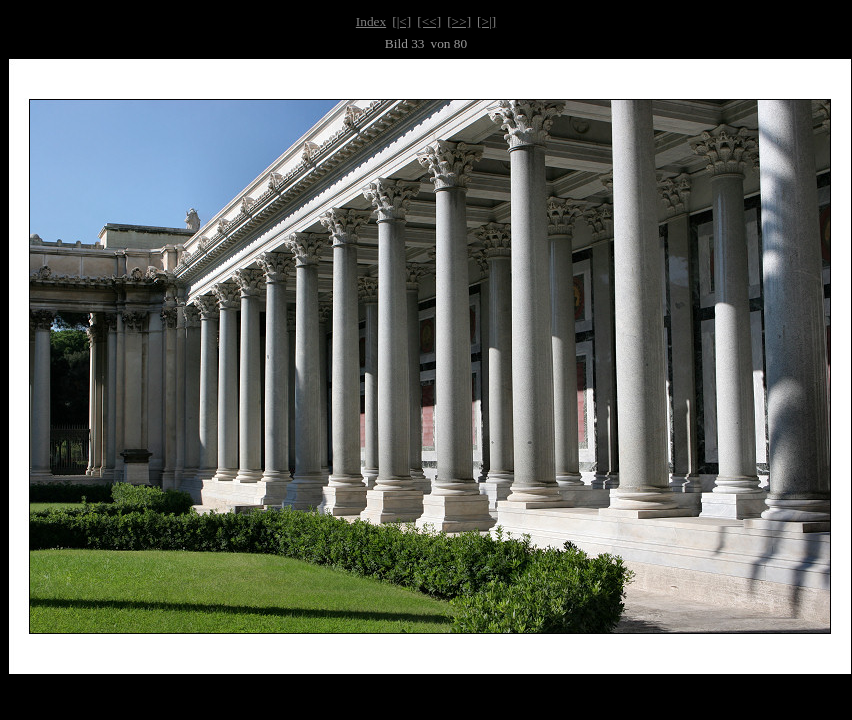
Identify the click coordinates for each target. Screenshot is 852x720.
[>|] (486, 21)
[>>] (459, 21)
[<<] (429, 21)
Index (371, 21)
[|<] (401, 21)
